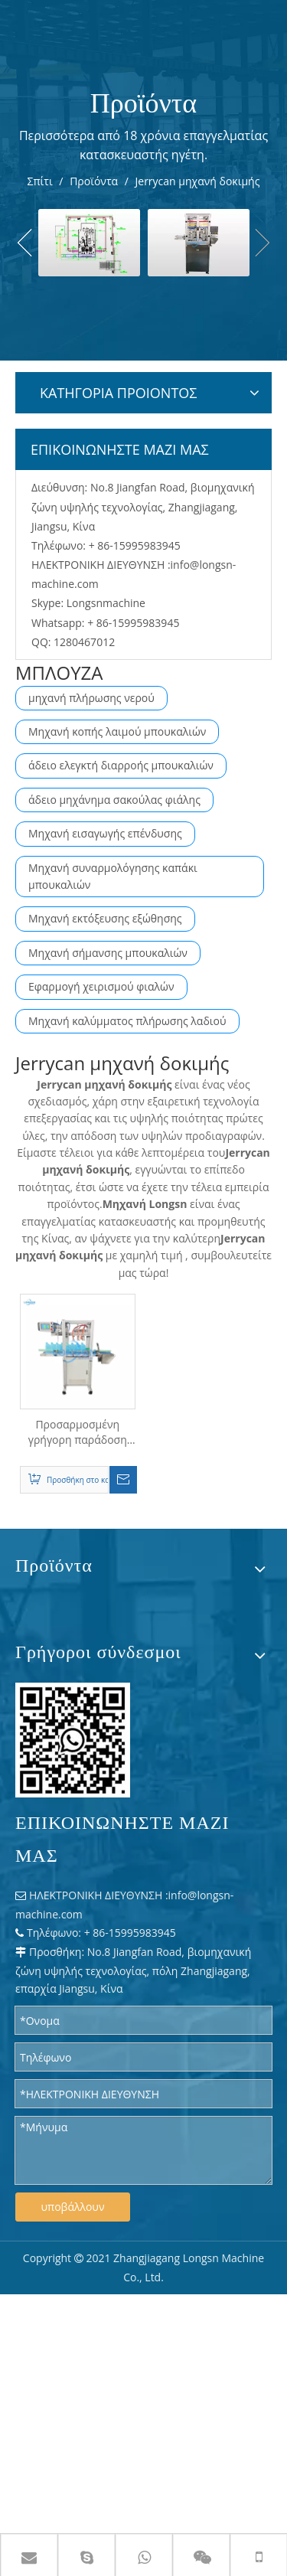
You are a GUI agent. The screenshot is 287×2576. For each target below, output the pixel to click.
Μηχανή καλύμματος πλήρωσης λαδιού (127, 1021)
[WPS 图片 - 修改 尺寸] (72, 1740)
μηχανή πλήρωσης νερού (91, 698)
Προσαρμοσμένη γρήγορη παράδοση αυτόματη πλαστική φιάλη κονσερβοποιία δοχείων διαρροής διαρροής (77, 1432)
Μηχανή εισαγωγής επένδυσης (105, 833)
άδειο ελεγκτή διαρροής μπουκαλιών (121, 765)
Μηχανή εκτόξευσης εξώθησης (105, 918)
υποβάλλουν (73, 2206)
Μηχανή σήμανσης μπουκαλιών (108, 952)
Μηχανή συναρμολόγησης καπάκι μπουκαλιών (112, 876)
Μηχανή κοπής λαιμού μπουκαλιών (117, 731)
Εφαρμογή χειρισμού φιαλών (101, 986)
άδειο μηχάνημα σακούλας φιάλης (114, 799)
